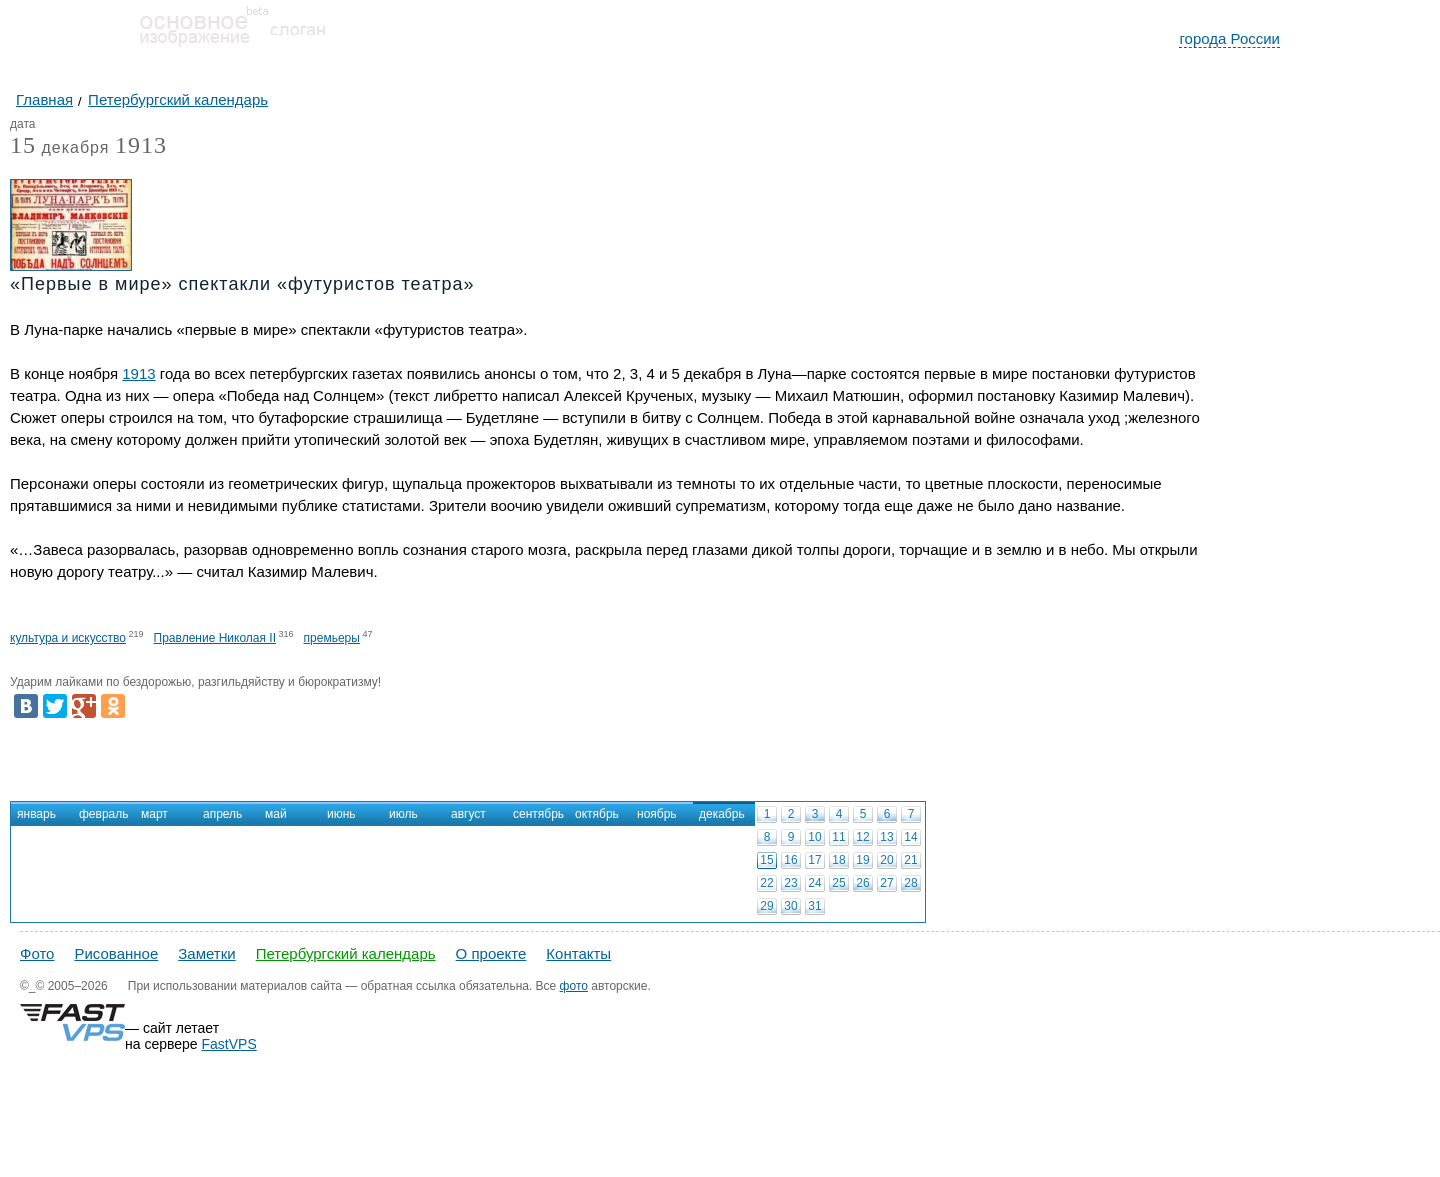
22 (766, 883)
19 (862, 860)
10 (814, 837)
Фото (37, 953)
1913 (141, 145)
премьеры (332, 638)
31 (814, 906)
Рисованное (116, 953)
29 (766, 906)
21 (910, 860)
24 (814, 883)
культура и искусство (68, 638)
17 (814, 860)
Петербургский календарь (346, 953)
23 (790, 883)
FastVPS (229, 1044)
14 (910, 837)
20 (886, 860)
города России (1229, 38)
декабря (59, 148)
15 (766, 860)
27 (886, 883)
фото (574, 986)
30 (790, 906)
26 (862, 883)
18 (838, 860)
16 (790, 860)
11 (838, 837)
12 (862, 837)
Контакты (578, 953)
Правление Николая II (215, 638)
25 (838, 883)
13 (886, 837)
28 (910, 883)
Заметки (206, 953)
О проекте (491, 953)
